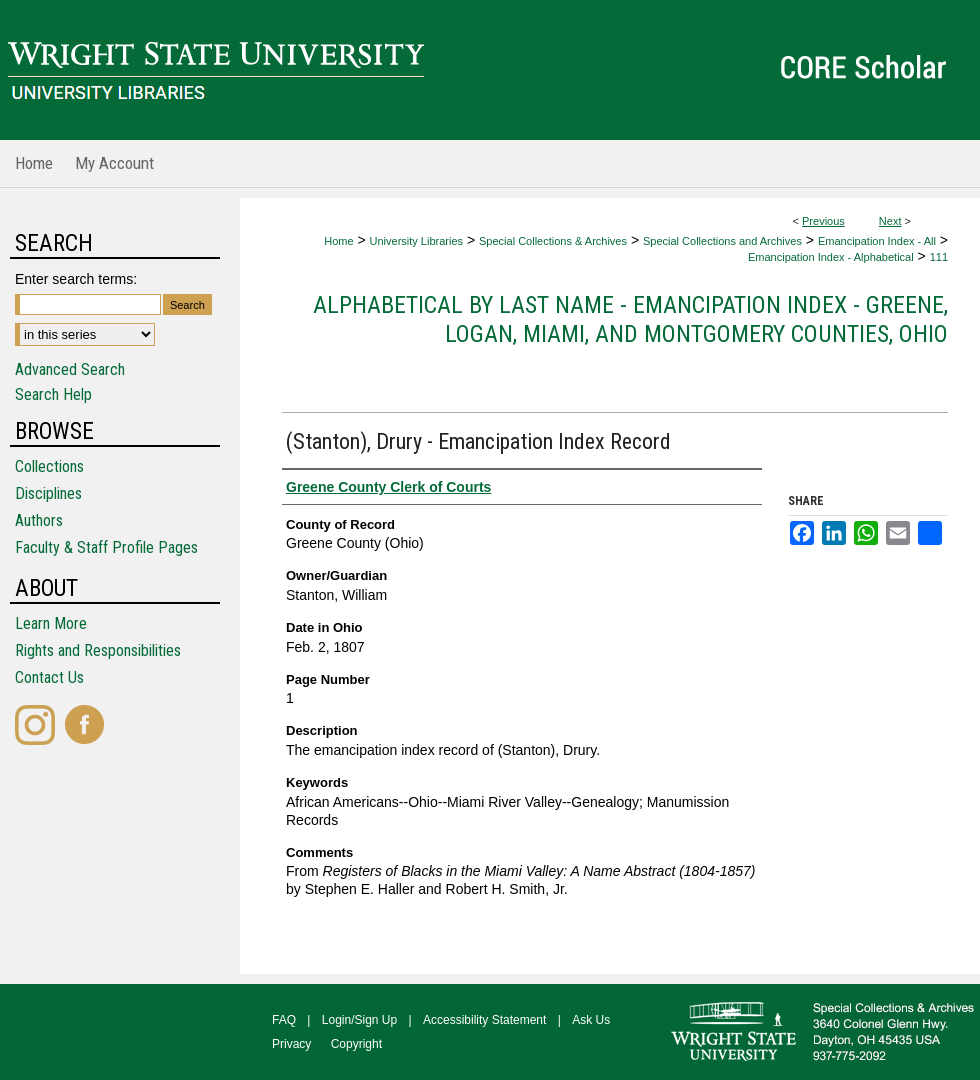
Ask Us (591, 1020)
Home (338, 241)
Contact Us (49, 677)
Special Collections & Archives (553, 241)
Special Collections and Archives (722, 241)
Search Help (53, 394)
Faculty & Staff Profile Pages (106, 547)
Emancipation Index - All (877, 241)
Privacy (291, 1044)
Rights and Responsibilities (98, 650)
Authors (39, 520)
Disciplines (48, 493)
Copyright (356, 1044)
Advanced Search (70, 369)
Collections (49, 466)
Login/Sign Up (359, 1020)
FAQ (284, 1020)
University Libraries (417, 241)
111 (939, 257)
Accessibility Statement (484, 1020)
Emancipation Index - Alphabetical (831, 257)
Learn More (51, 623)
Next (890, 221)
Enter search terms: (76, 279)
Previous (823, 221)
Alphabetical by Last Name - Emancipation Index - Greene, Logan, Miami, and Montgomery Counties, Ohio (630, 319)
